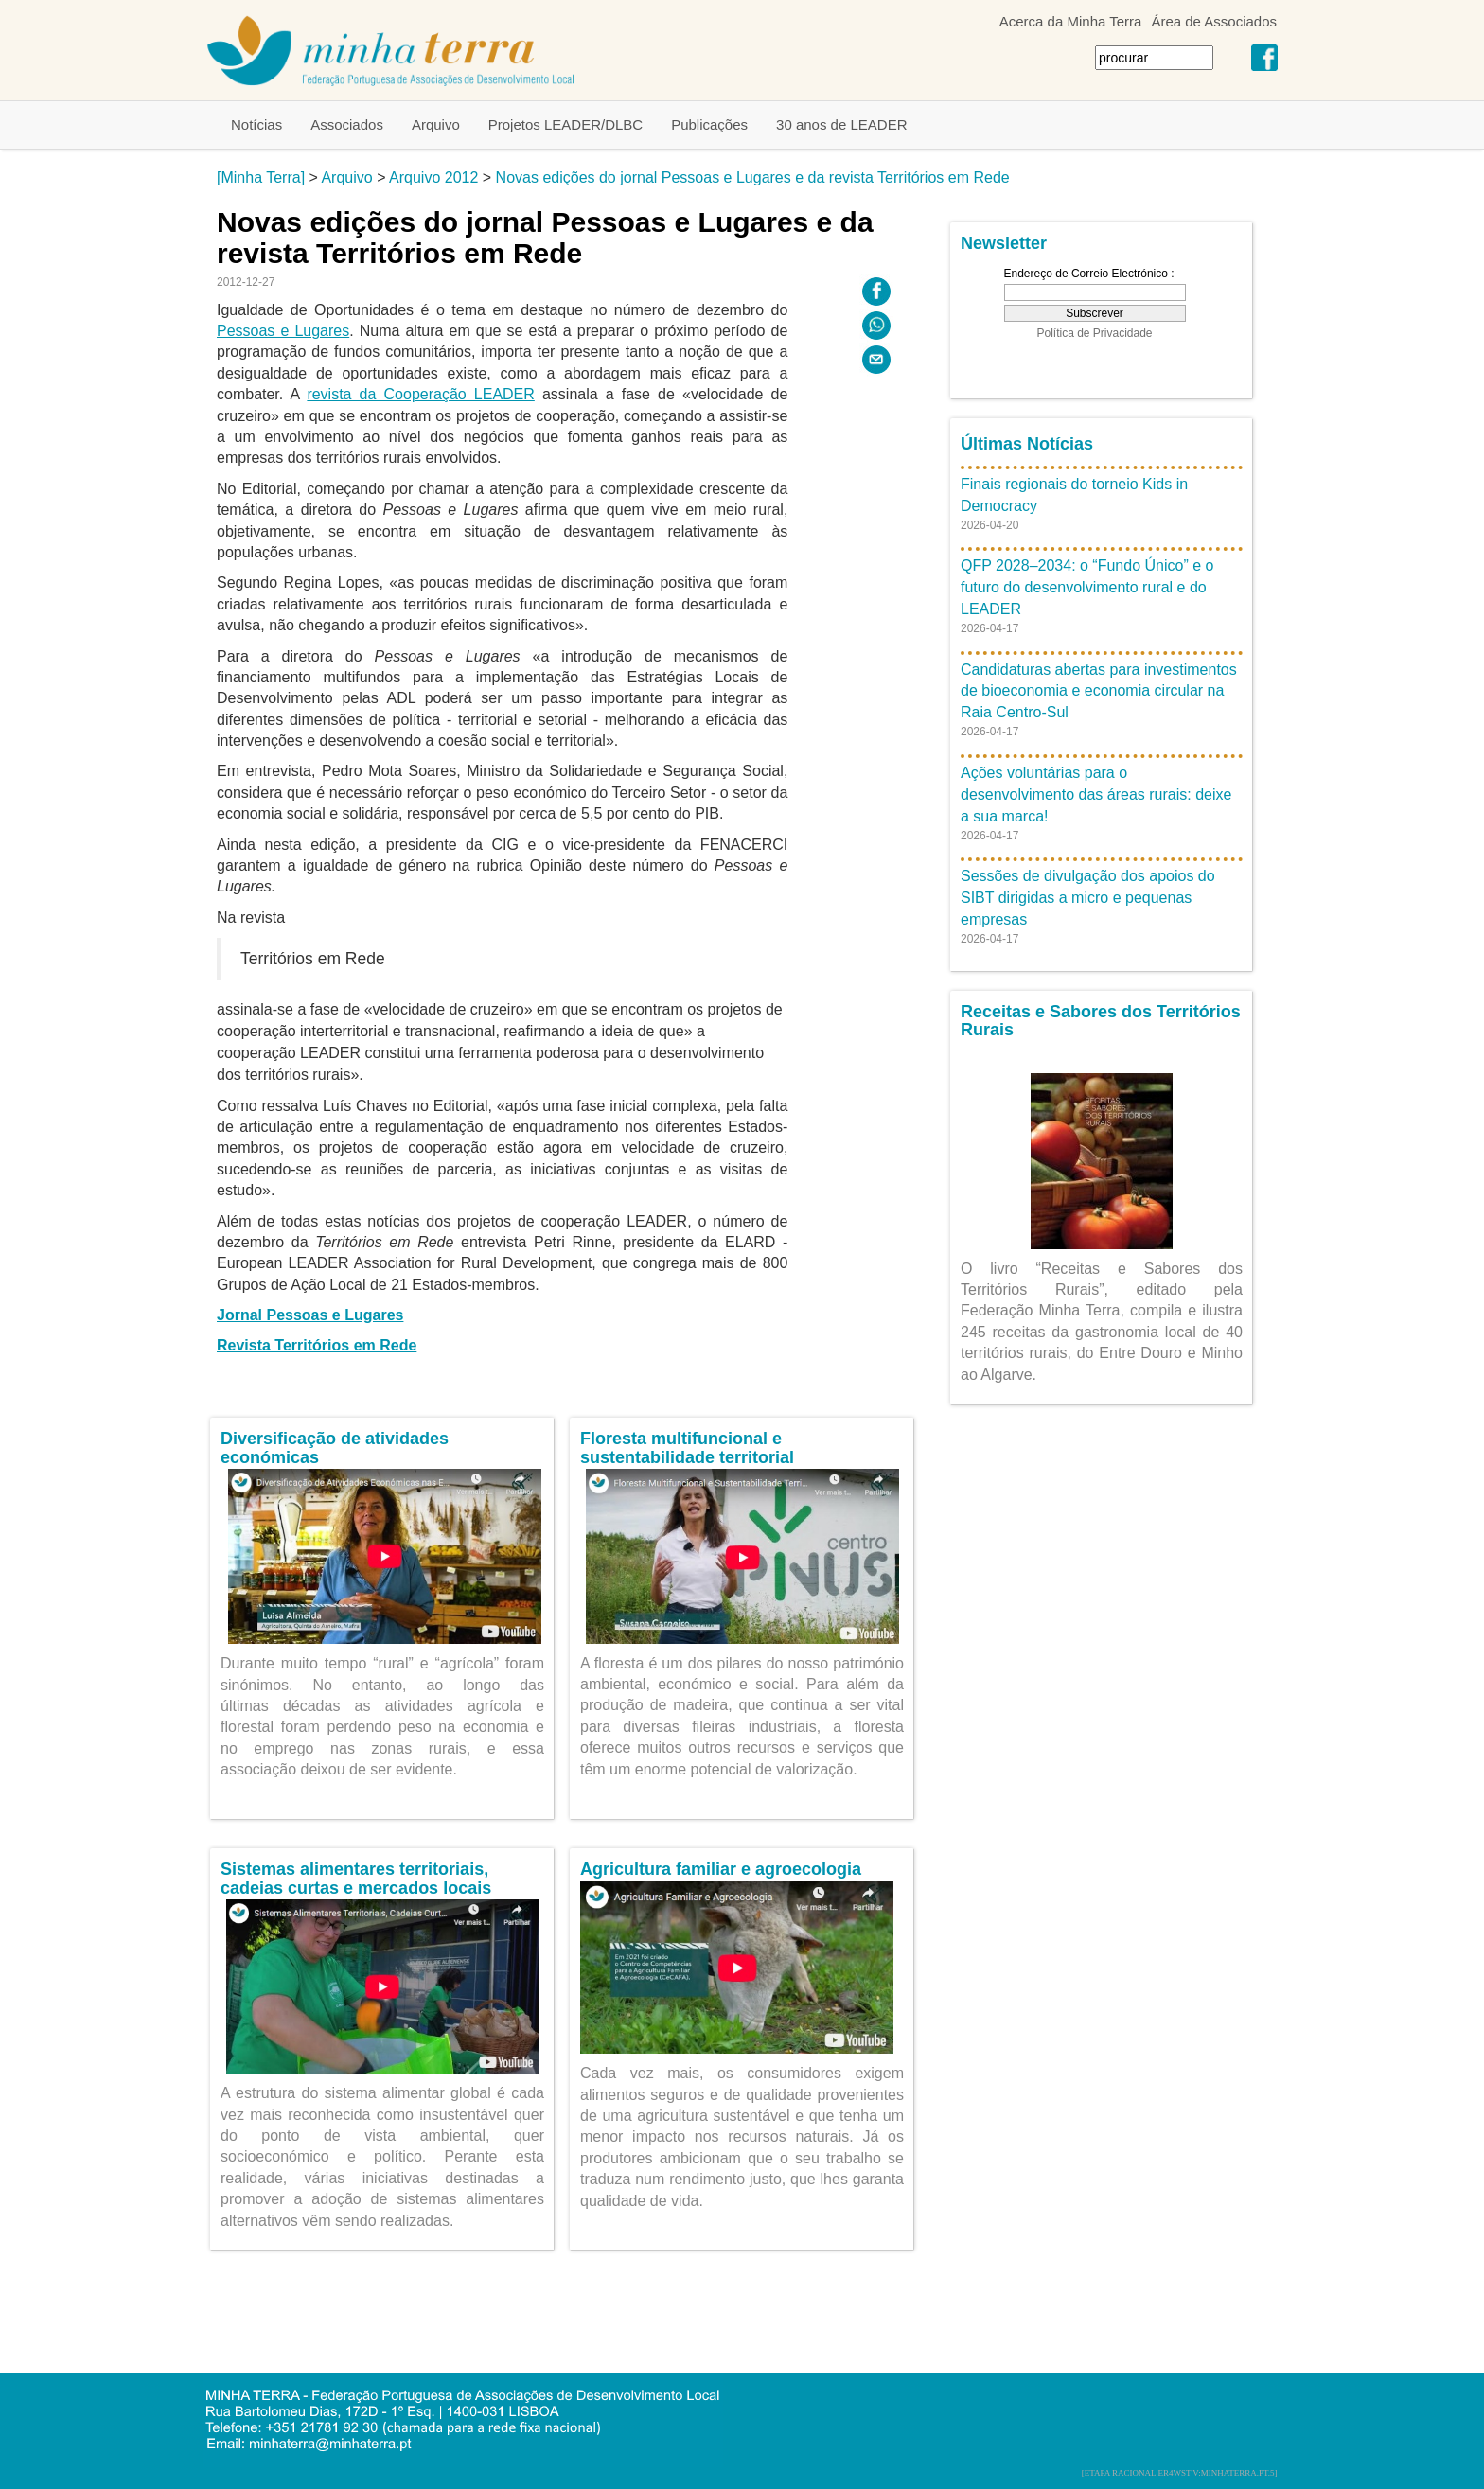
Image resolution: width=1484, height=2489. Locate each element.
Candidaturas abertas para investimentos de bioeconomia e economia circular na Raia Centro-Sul (1099, 691)
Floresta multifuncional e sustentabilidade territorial (687, 1448)
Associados (346, 124)
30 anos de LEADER (841, 124)
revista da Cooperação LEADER (420, 394)
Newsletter (1004, 243)
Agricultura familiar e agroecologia (720, 1869)
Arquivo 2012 (433, 177)
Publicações (709, 124)
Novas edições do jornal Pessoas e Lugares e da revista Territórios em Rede (753, 177)
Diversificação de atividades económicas (335, 1448)
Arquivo (436, 124)
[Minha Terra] (261, 177)
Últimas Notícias (1027, 443)
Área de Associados (1214, 21)
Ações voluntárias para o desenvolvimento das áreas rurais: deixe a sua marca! (1096, 794)
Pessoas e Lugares (283, 331)
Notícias (256, 124)
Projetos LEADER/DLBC (565, 124)
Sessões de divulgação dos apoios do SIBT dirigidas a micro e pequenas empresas (1088, 897)
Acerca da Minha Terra (1070, 21)
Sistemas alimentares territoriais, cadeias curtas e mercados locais (356, 1879)
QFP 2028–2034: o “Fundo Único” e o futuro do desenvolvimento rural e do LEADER (1087, 587)
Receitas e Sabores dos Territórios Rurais (1101, 1021)
